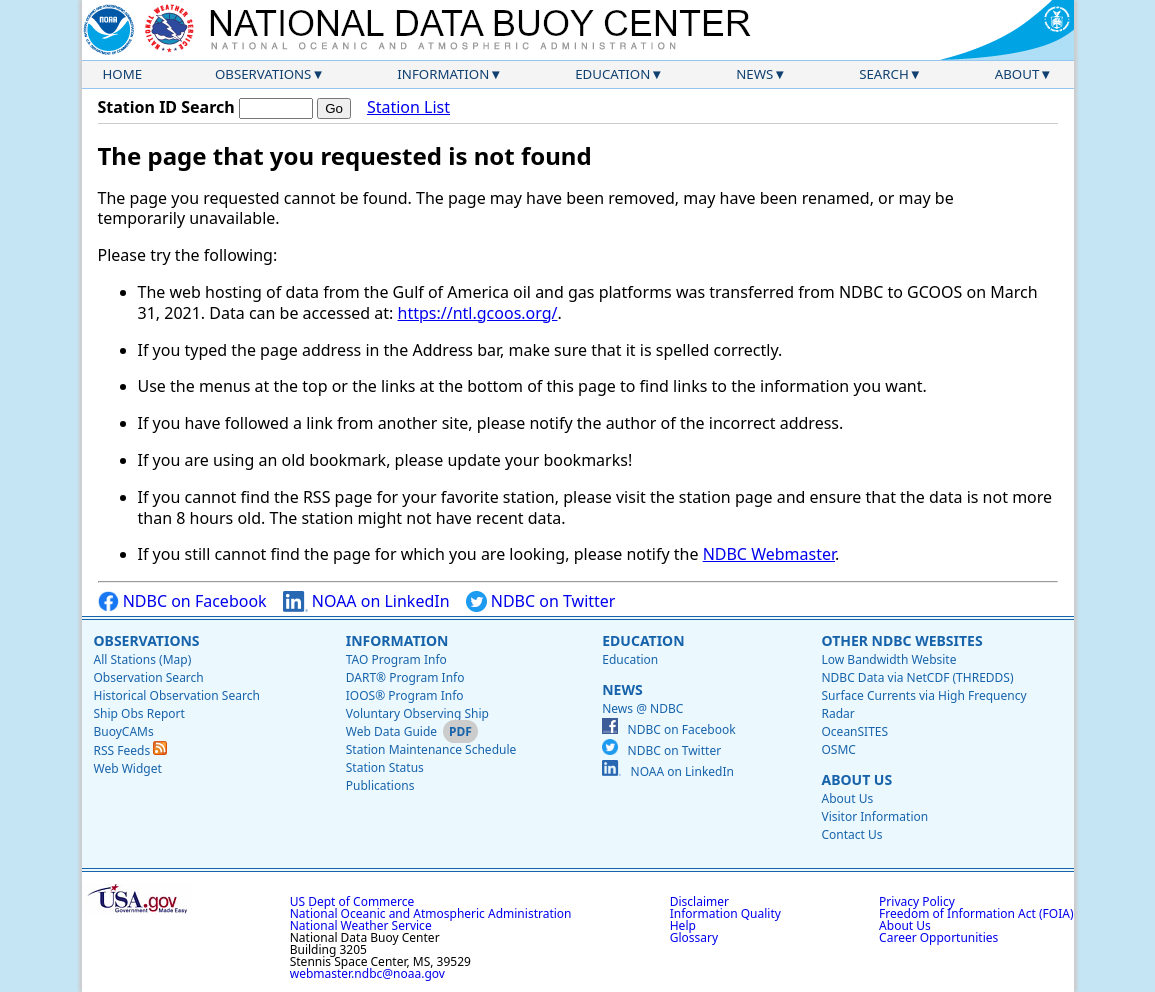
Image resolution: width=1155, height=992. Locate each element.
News (754, 74)
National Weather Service (361, 925)
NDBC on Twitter (541, 601)
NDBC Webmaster (769, 554)
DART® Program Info (405, 677)
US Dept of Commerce (352, 901)
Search (884, 74)
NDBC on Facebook (182, 601)
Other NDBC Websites (901, 640)
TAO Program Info (396, 659)
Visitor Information (874, 816)
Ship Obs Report (139, 713)
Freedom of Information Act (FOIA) (976, 913)
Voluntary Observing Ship (417, 713)
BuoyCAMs (124, 731)
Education (612, 74)
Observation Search (149, 677)
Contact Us (851, 834)
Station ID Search (166, 107)
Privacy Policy (917, 901)
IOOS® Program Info (405, 695)
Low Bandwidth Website (888, 659)
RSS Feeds (131, 750)
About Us (856, 779)
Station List (408, 107)
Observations (263, 74)
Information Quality (725, 913)
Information (443, 74)
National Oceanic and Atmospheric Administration (431, 913)
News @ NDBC (642, 708)
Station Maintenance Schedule (431, 749)
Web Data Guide (391, 731)
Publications (380, 785)
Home (123, 74)
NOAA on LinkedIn (366, 601)
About (1017, 74)
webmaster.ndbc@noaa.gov (367, 973)
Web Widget (128, 768)
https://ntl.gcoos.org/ (478, 313)
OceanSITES (854, 731)
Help (683, 925)
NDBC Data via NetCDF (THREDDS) (917, 677)
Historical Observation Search (177, 695)
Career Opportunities (938, 937)
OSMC (838, 749)
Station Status (385, 767)
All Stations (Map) (143, 659)
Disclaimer (699, 901)
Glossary (694, 937)
